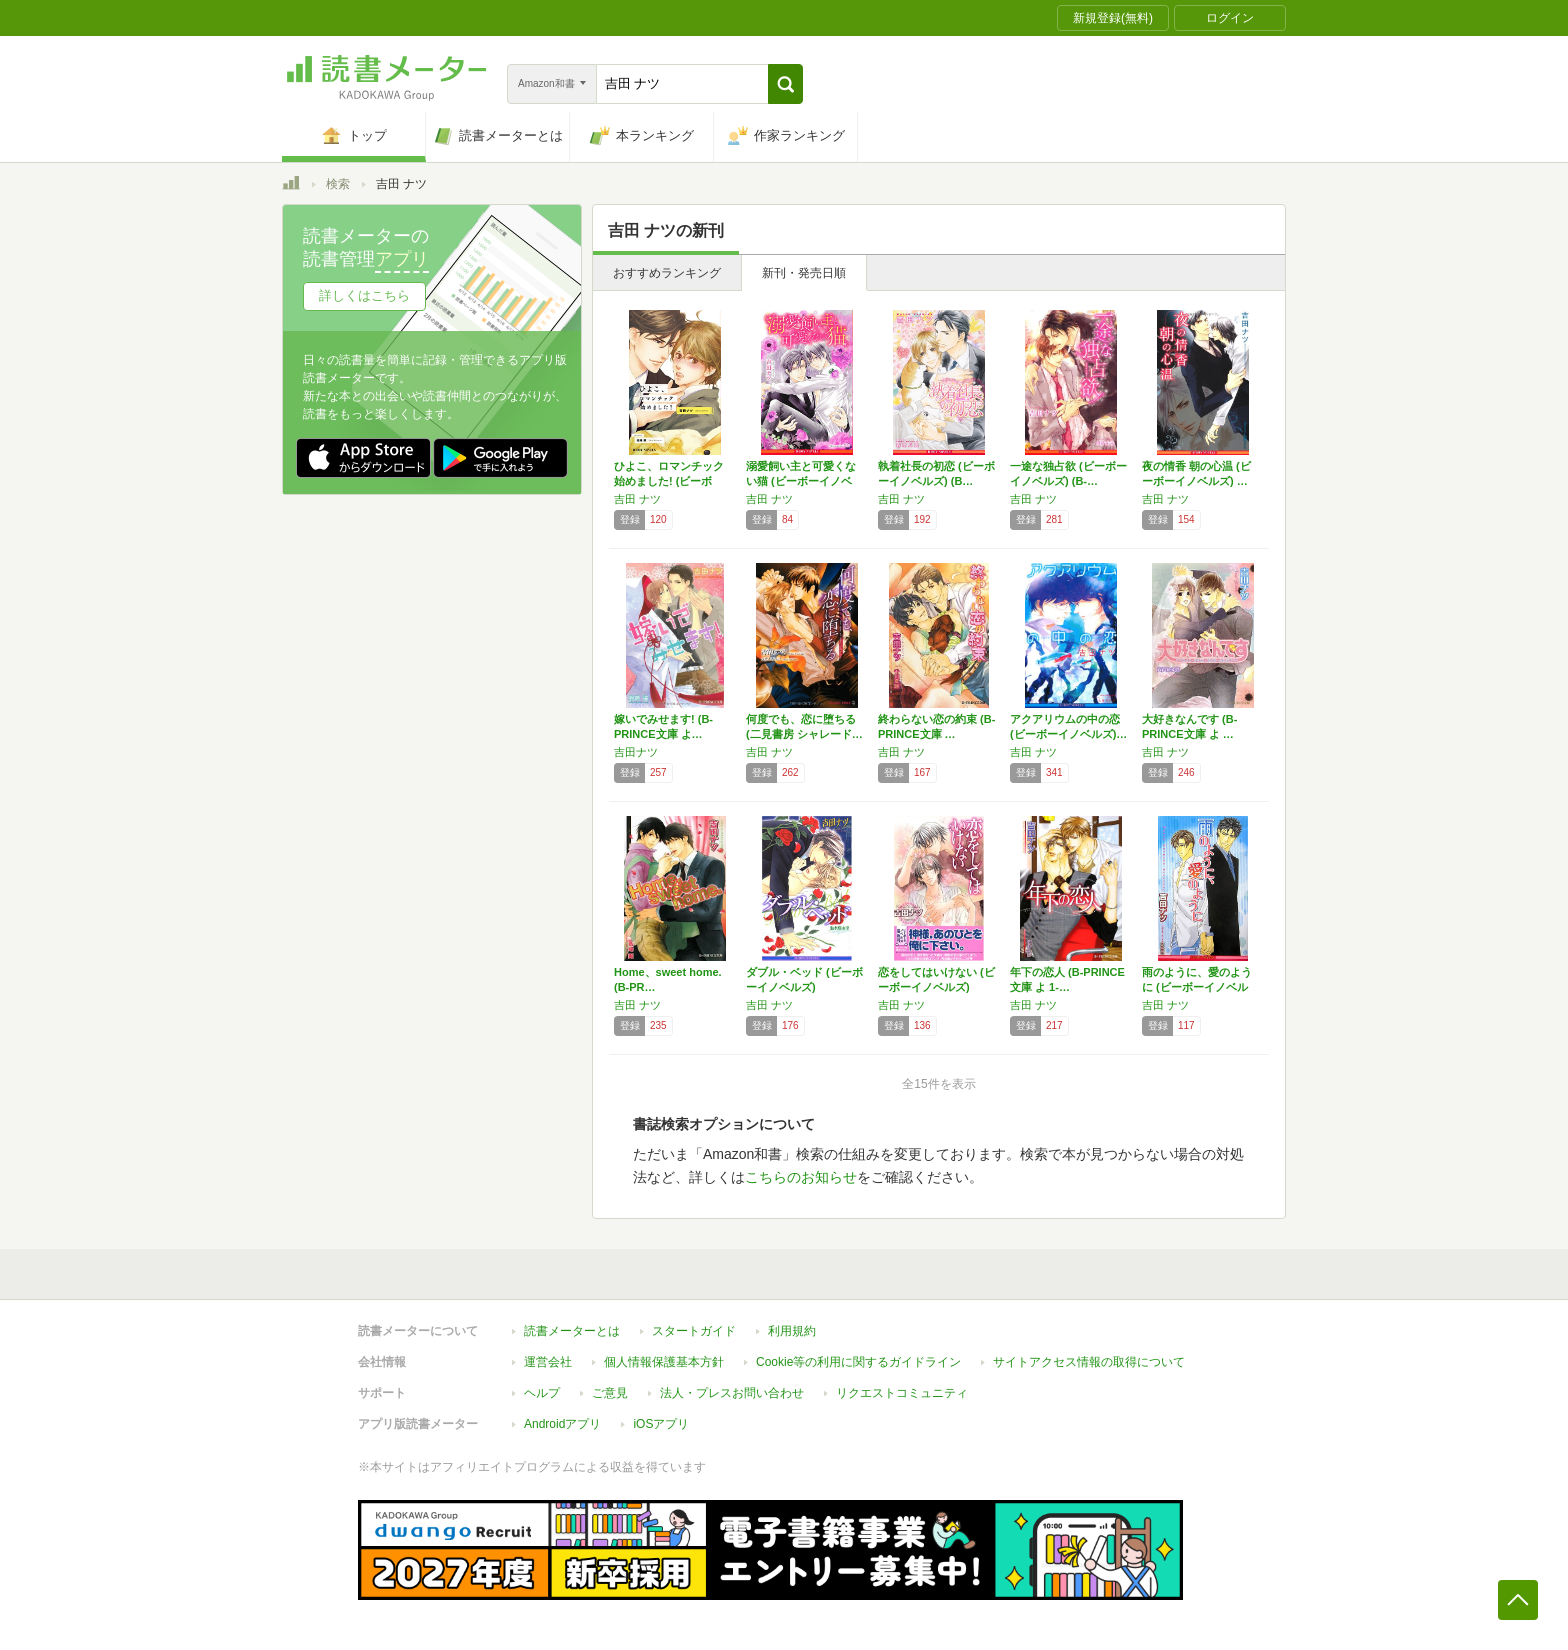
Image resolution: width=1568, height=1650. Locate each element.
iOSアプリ (661, 1424)
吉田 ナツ (637, 499)
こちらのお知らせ (801, 1177)
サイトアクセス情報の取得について (1089, 1362)
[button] (785, 84)
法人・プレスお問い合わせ (732, 1393)
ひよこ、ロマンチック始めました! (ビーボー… (669, 481)
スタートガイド (694, 1331)
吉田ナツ (636, 752)
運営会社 (548, 1362)
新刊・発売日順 (804, 273)
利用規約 (792, 1331)
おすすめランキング (667, 273)
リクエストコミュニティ (902, 1393)
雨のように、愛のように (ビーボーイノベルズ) (1197, 987)
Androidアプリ (562, 1424)
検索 (338, 184)
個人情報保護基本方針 (664, 1362)
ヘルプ (542, 1393)
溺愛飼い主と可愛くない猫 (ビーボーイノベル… (801, 481)
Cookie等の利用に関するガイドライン (858, 1362)
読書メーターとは (572, 1331)
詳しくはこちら (364, 295)
